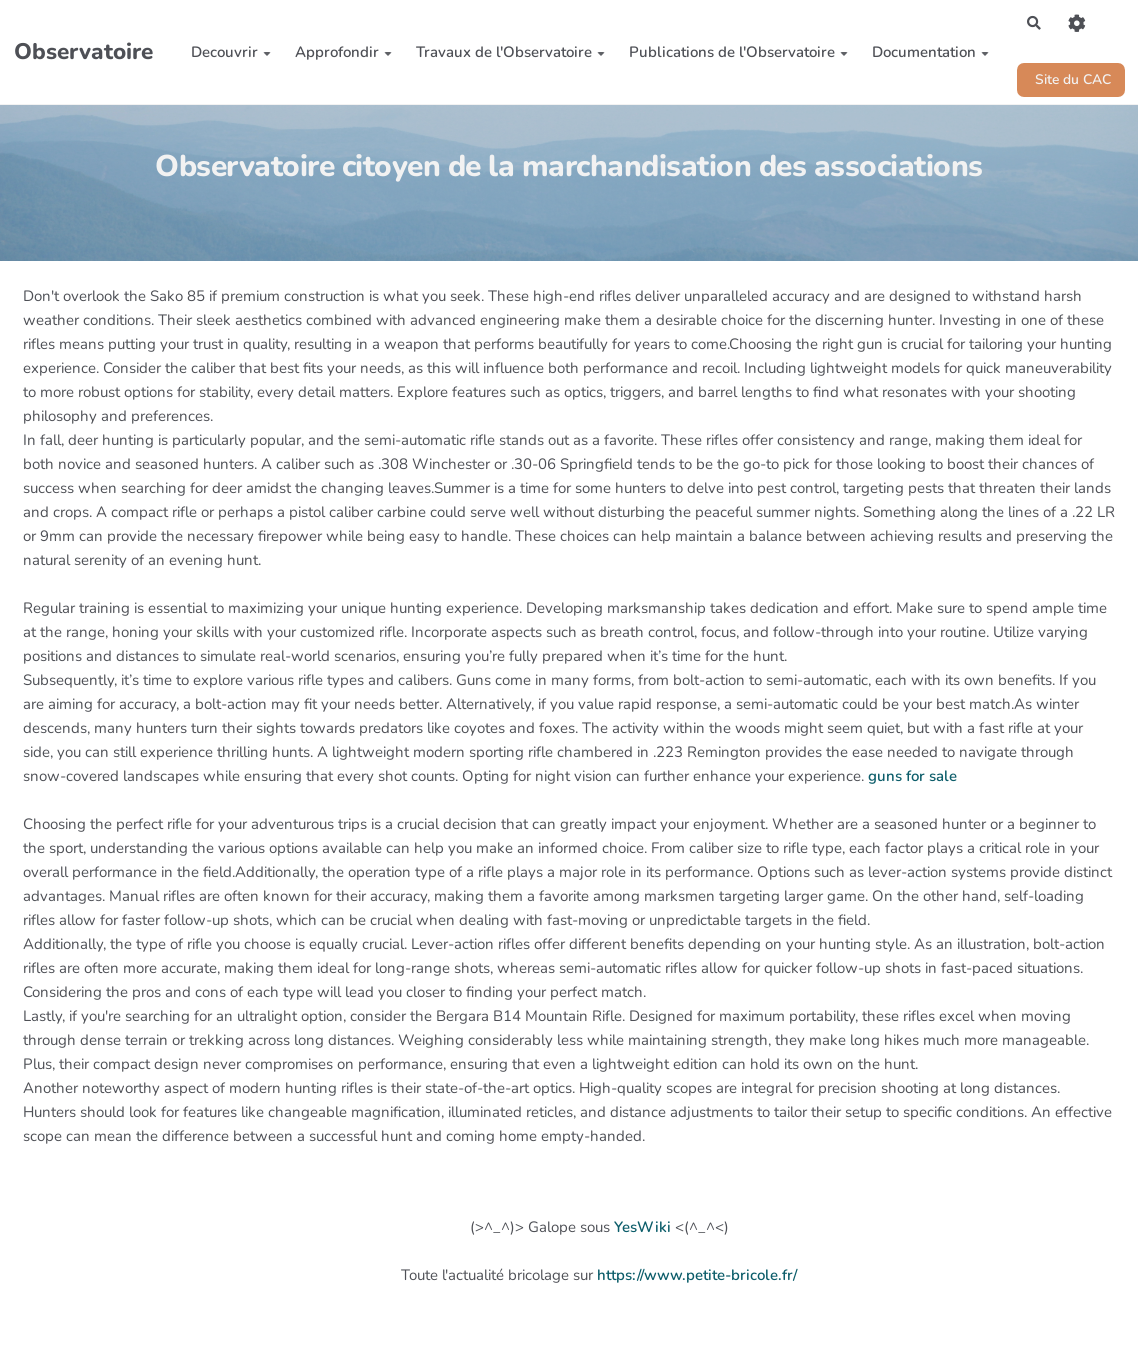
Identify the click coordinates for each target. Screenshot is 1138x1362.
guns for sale (912, 781)
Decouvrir (226, 55)
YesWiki (642, 1233)
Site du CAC (1066, 84)
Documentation (925, 55)
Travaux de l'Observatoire (505, 55)
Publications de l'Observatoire (733, 55)
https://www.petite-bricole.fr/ (697, 1281)
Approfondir (338, 55)
